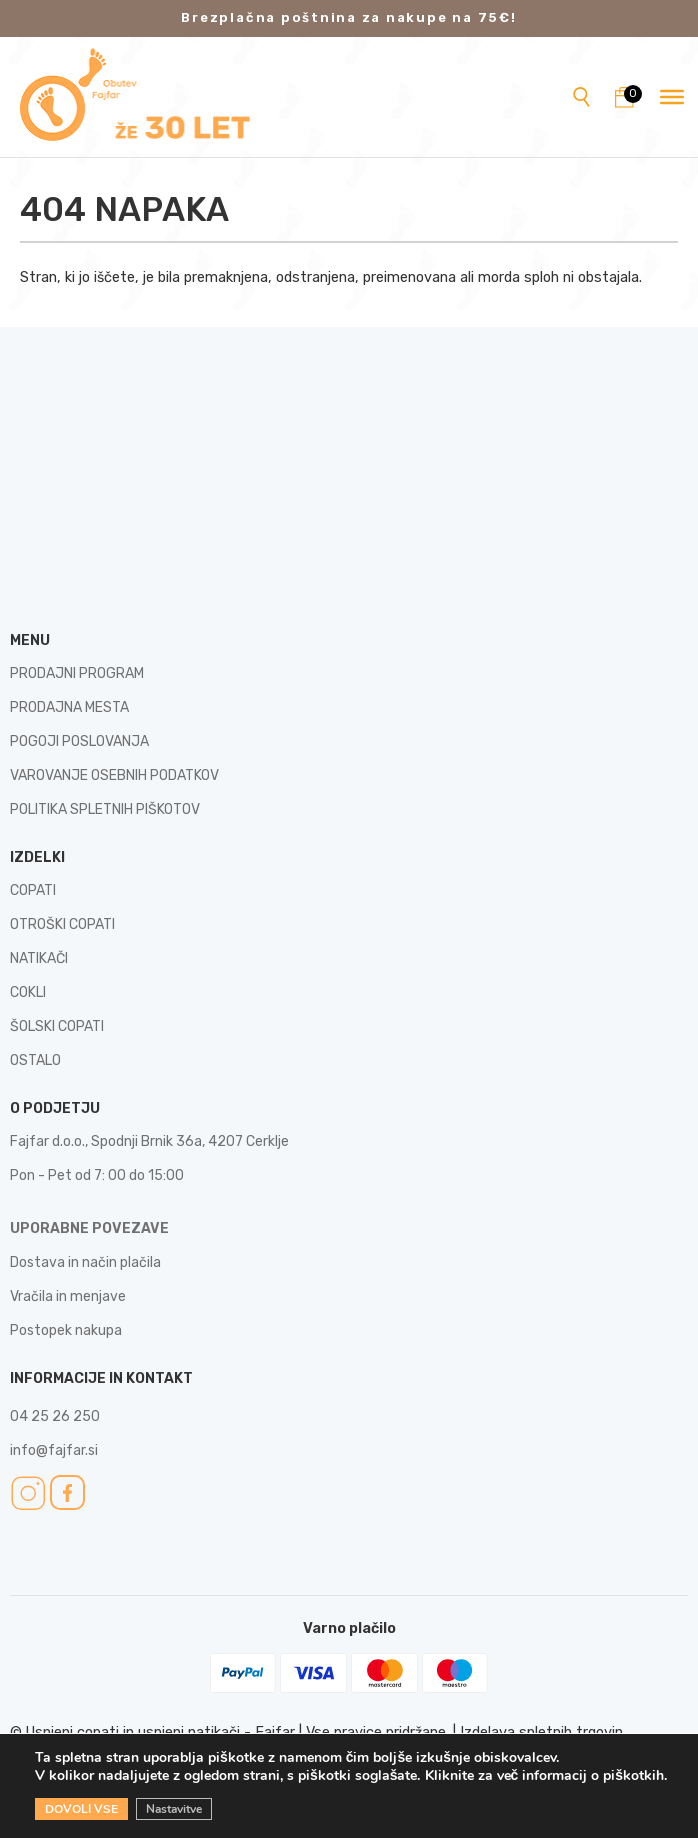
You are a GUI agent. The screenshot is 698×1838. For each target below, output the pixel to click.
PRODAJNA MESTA (69, 707)
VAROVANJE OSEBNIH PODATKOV (114, 775)
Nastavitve (174, 1809)
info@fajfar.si (54, 1450)
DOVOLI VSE (81, 1809)
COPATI (33, 890)
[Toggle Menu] (672, 97)
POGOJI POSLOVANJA (79, 741)
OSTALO (35, 1060)
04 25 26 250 (55, 1416)
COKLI (28, 992)
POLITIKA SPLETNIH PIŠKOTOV (105, 809)
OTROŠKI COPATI (62, 924)
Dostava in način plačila (85, 1262)
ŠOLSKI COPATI (57, 1026)
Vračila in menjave (68, 1296)
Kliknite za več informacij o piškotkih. (546, 1775)
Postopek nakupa (66, 1330)
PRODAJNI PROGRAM (77, 673)
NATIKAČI (39, 958)
